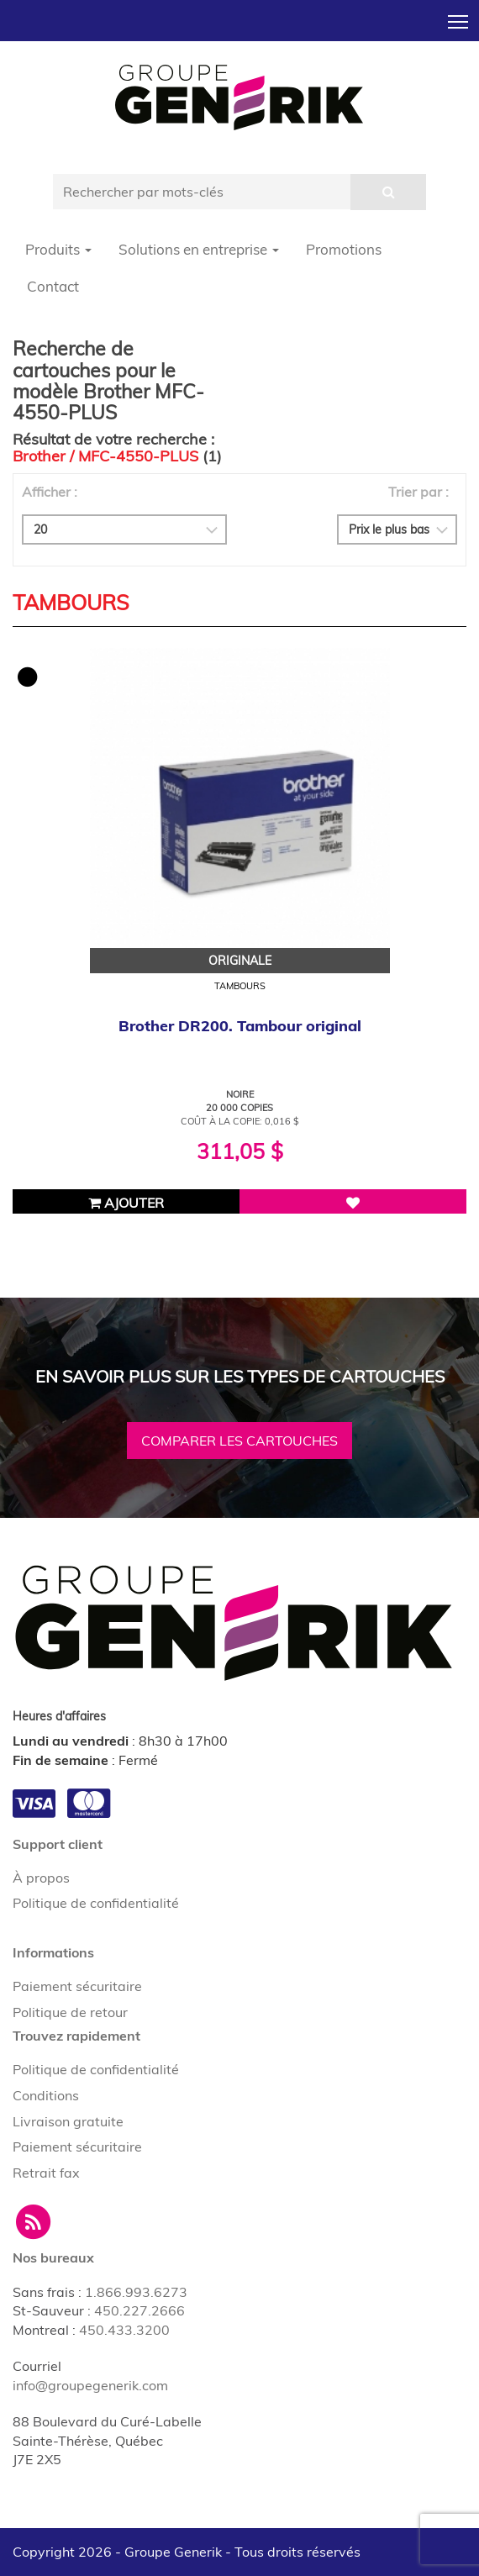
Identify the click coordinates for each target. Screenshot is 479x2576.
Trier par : (418, 491)
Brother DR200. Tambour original (239, 1025)
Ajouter (126, 1202)
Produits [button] (58, 249)
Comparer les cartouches (239, 1440)
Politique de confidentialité (96, 1902)
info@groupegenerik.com (90, 2385)
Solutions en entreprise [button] (198, 249)
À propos (41, 1877)
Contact (53, 286)
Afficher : (49, 491)
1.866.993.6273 (136, 2292)
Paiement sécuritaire (77, 1986)
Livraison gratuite (68, 2121)
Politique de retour (70, 2012)
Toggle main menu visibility (459, 16)
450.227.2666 (139, 2310)
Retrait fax (46, 2172)
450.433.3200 (124, 2329)
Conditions (46, 2095)
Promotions (344, 249)
